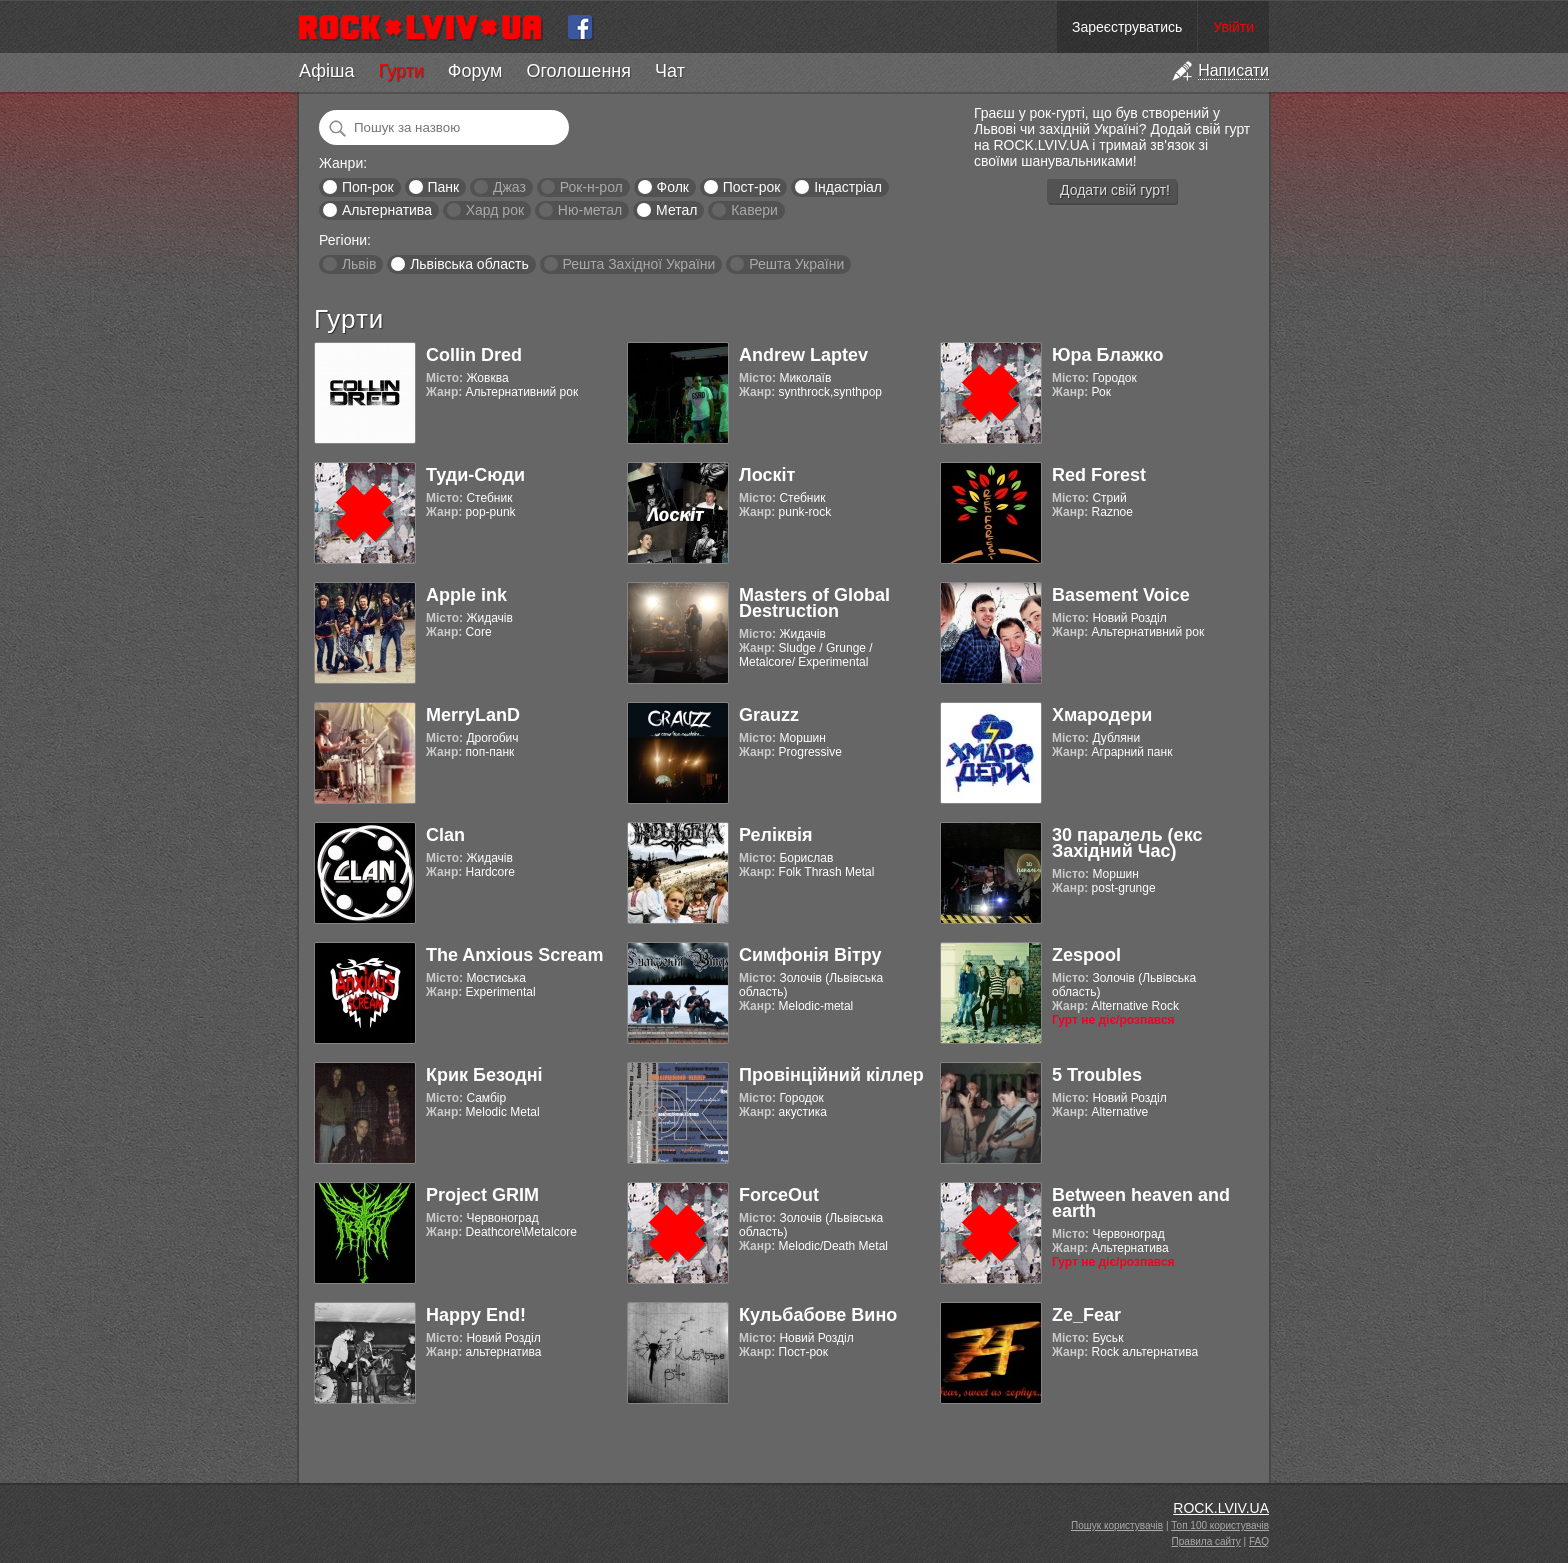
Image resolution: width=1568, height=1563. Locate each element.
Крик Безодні (484, 1075)
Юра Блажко (1107, 355)
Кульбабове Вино (818, 1315)
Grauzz (769, 715)
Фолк (673, 187)
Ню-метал (590, 210)
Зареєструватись (1127, 27)
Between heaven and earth (1141, 1203)
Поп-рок (368, 187)
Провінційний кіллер (831, 1075)
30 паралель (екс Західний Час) (1127, 843)
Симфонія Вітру (810, 955)
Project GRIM (482, 1195)
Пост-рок (752, 187)
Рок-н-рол (591, 187)
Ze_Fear (1086, 1315)
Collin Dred (474, 355)
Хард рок (495, 210)
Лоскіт (767, 475)
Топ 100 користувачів (1220, 1525)
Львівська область (469, 264)
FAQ (1259, 1541)
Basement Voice (1121, 595)
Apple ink (466, 595)
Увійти (1233, 27)
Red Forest (1099, 475)
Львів (359, 264)
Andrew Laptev (803, 355)
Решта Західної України (638, 264)
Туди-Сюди (475, 475)
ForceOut (779, 1195)
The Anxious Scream (514, 955)
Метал (676, 210)
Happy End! (476, 1315)
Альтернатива (387, 210)
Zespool (1086, 955)
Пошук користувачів (1117, 1525)
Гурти (400, 71)
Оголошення (578, 71)
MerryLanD (473, 715)
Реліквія (776, 835)
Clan (445, 835)
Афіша (326, 71)
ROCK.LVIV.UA (1221, 1508)
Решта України (796, 264)
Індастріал (848, 187)
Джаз (509, 187)
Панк (443, 187)
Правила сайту (1206, 1541)
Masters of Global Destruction (814, 603)
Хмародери (1102, 715)
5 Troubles (1097, 1075)
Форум (475, 71)
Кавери (754, 210)
